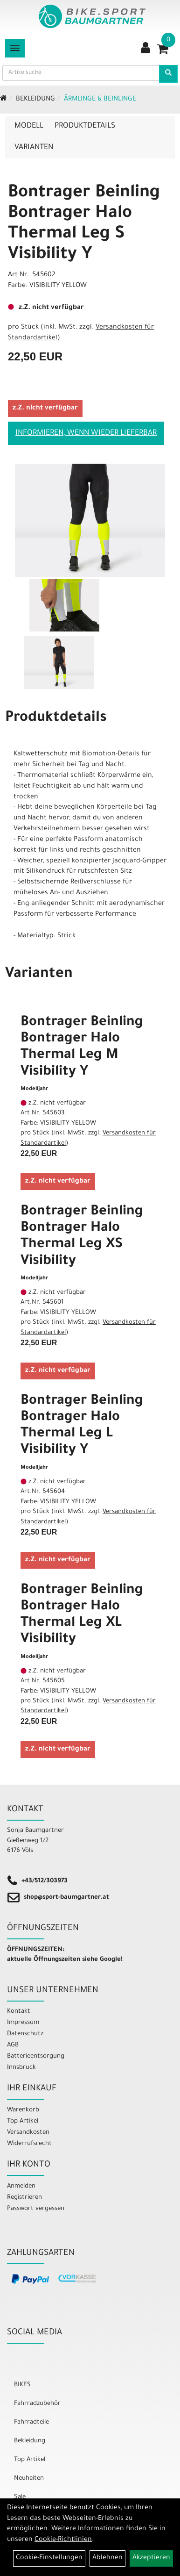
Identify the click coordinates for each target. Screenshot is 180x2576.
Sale (20, 2497)
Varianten (33, 148)
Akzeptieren (151, 2558)
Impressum (23, 2022)
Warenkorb (23, 2110)
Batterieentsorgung (35, 2056)
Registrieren (24, 2197)
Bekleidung (35, 99)
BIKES (22, 2385)
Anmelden (21, 2186)
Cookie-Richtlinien (63, 2540)
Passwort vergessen (35, 2208)
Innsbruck (21, 2067)
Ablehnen (107, 2558)
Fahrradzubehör (37, 2403)
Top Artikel (22, 2121)
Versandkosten (28, 2132)
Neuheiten (29, 2478)
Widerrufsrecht (29, 2143)
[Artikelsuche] (168, 74)
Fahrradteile (31, 2422)
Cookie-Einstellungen (49, 2558)
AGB (13, 2045)
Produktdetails (85, 126)
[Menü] (15, 48)
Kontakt (18, 2011)
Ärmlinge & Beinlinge (100, 99)
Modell (28, 126)
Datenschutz (25, 2034)
